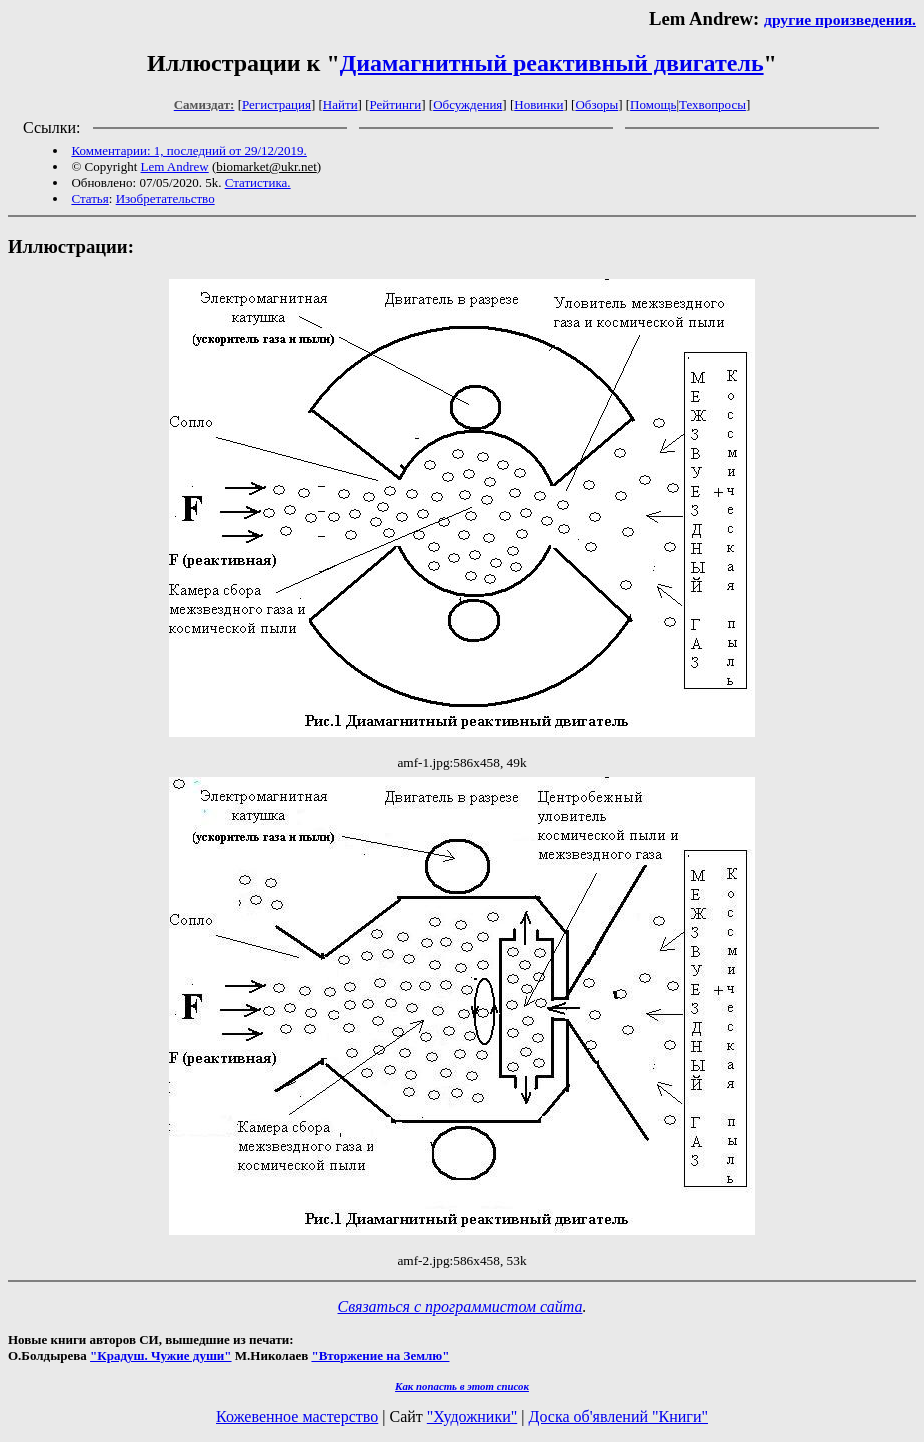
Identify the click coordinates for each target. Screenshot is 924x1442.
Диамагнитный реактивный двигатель (552, 63)
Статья (89, 198)
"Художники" (472, 1416)
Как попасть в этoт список (462, 1386)
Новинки (538, 104)
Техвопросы (712, 104)
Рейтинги (396, 104)
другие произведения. (840, 19)
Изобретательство (165, 198)
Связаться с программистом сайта (460, 1306)
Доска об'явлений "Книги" (618, 1416)
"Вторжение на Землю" (380, 1355)
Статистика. (258, 182)
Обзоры (596, 104)
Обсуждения (467, 104)
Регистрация (276, 104)
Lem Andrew (175, 166)
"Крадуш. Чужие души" (161, 1355)
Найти (340, 104)
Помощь (653, 104)
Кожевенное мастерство (297, 1416)
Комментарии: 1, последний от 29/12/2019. (188, 150)
